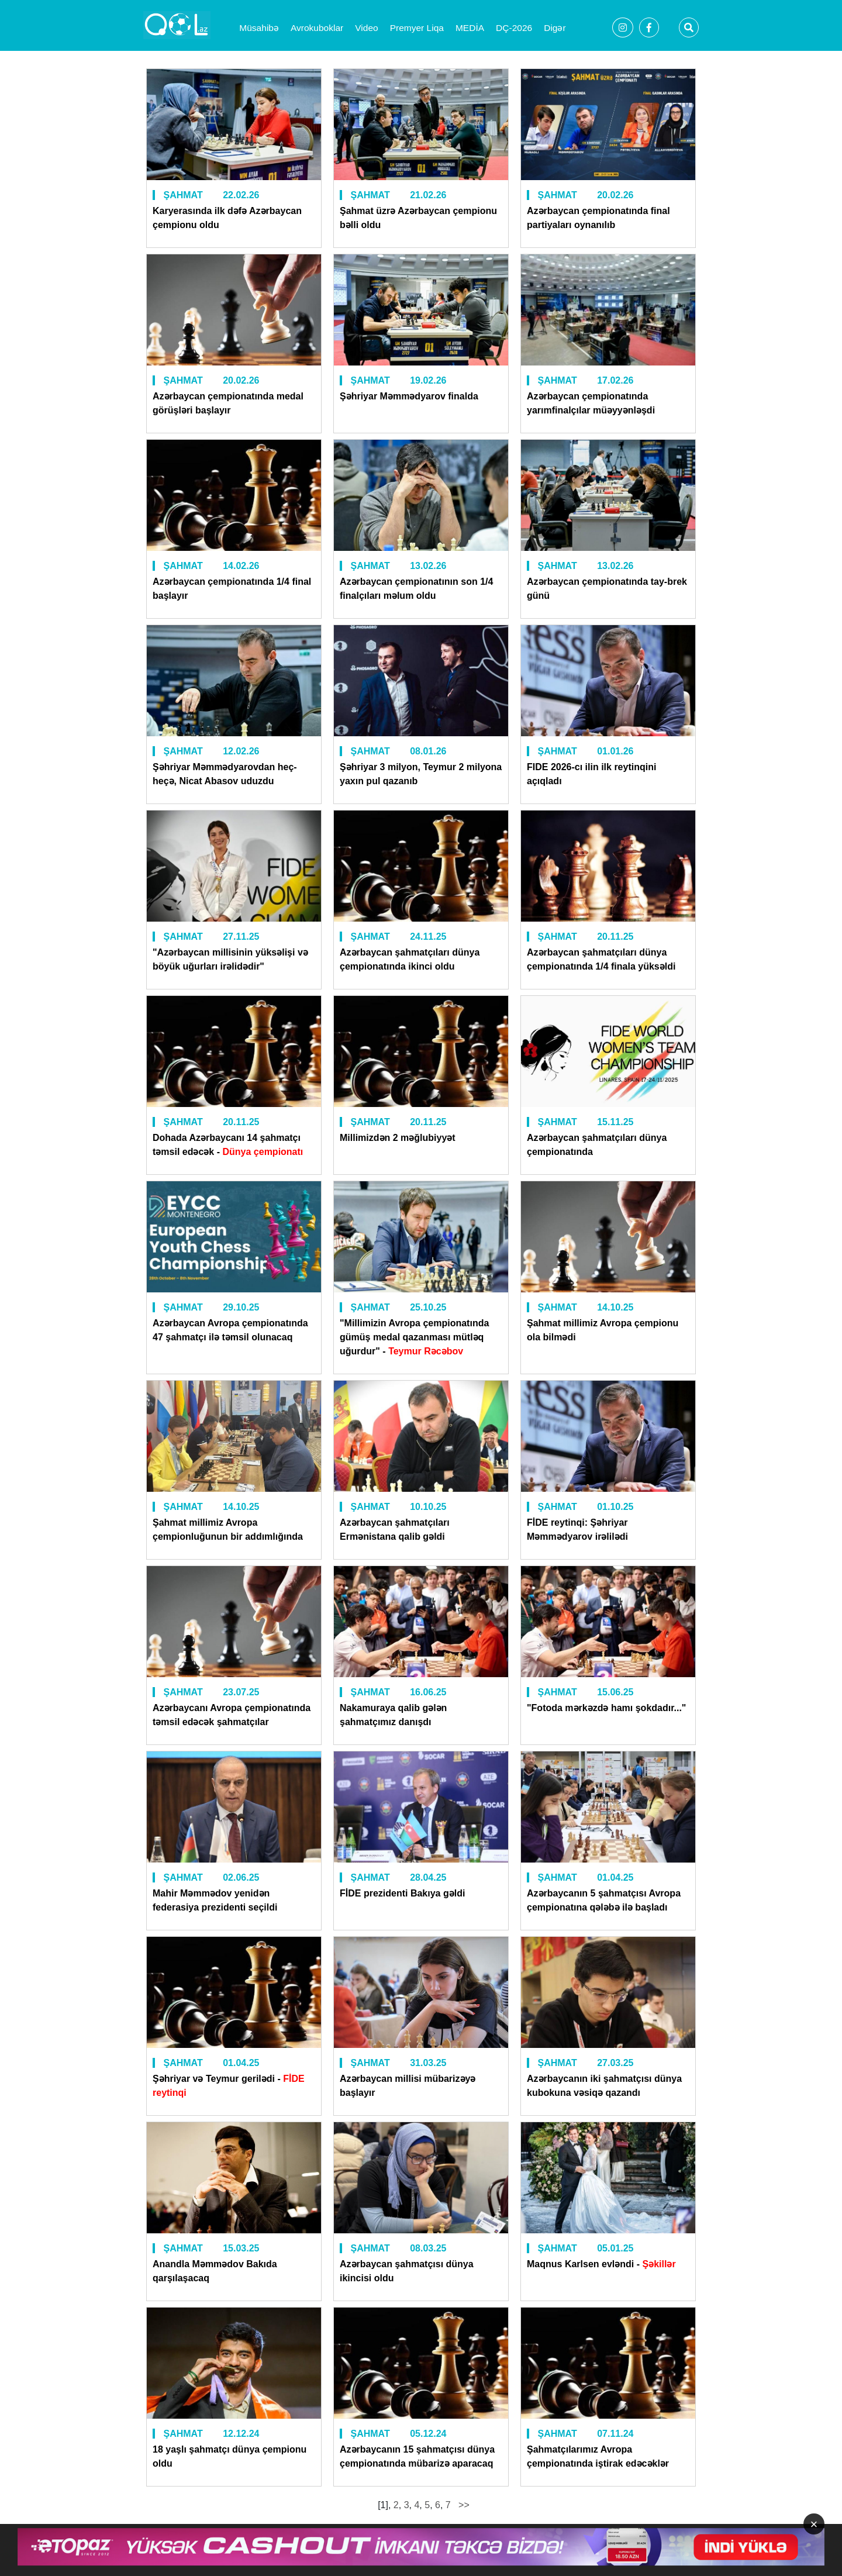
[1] (383, 2505)
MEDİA (469, 28)
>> (463, 2505)
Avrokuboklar (317, 28)
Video (366, 28)
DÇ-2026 (514, 28)
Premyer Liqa (417, 28)
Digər (554, 28)
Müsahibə (259, 28)
